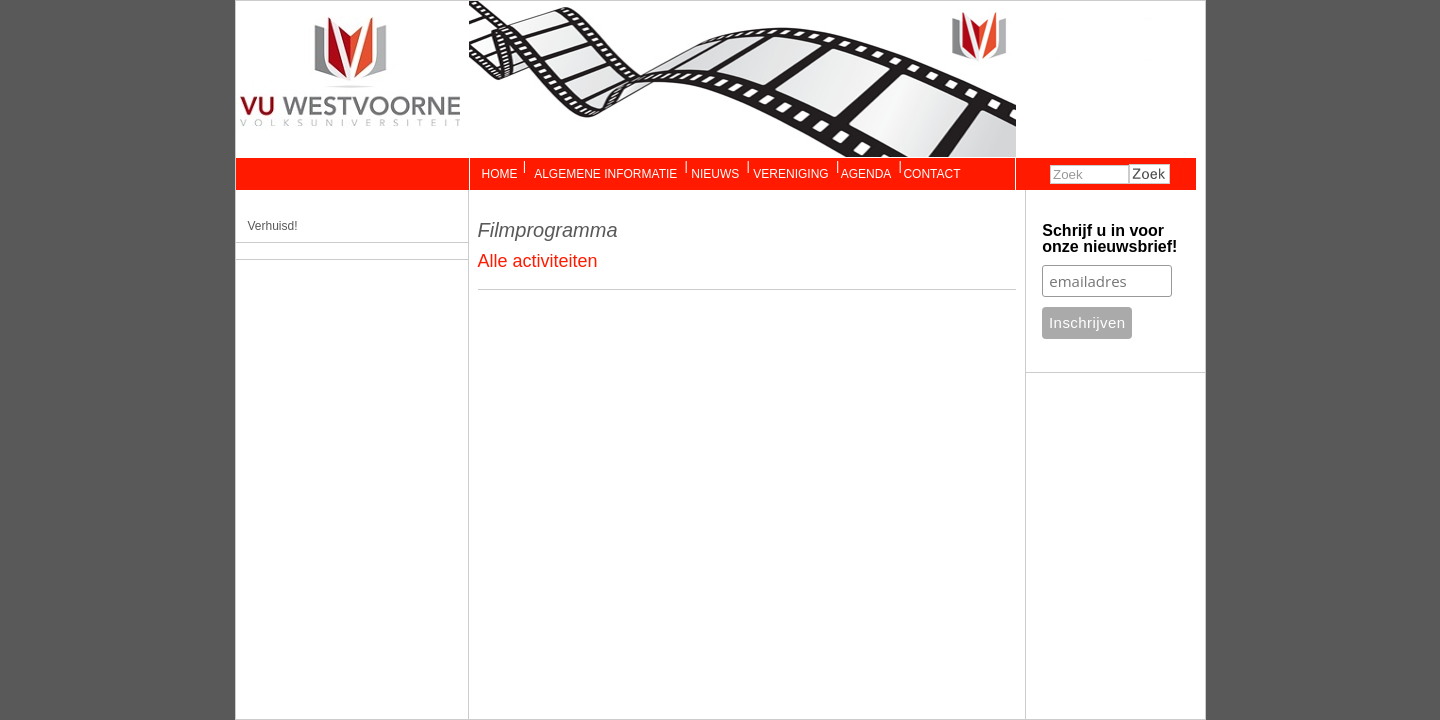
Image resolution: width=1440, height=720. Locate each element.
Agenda (866, 174)
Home (500, 174)
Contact (931, 174)
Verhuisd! (273, 226)
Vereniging (790, 174)
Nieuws (715, 174)
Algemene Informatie (605, 174)
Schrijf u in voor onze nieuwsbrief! (1109, 239)
